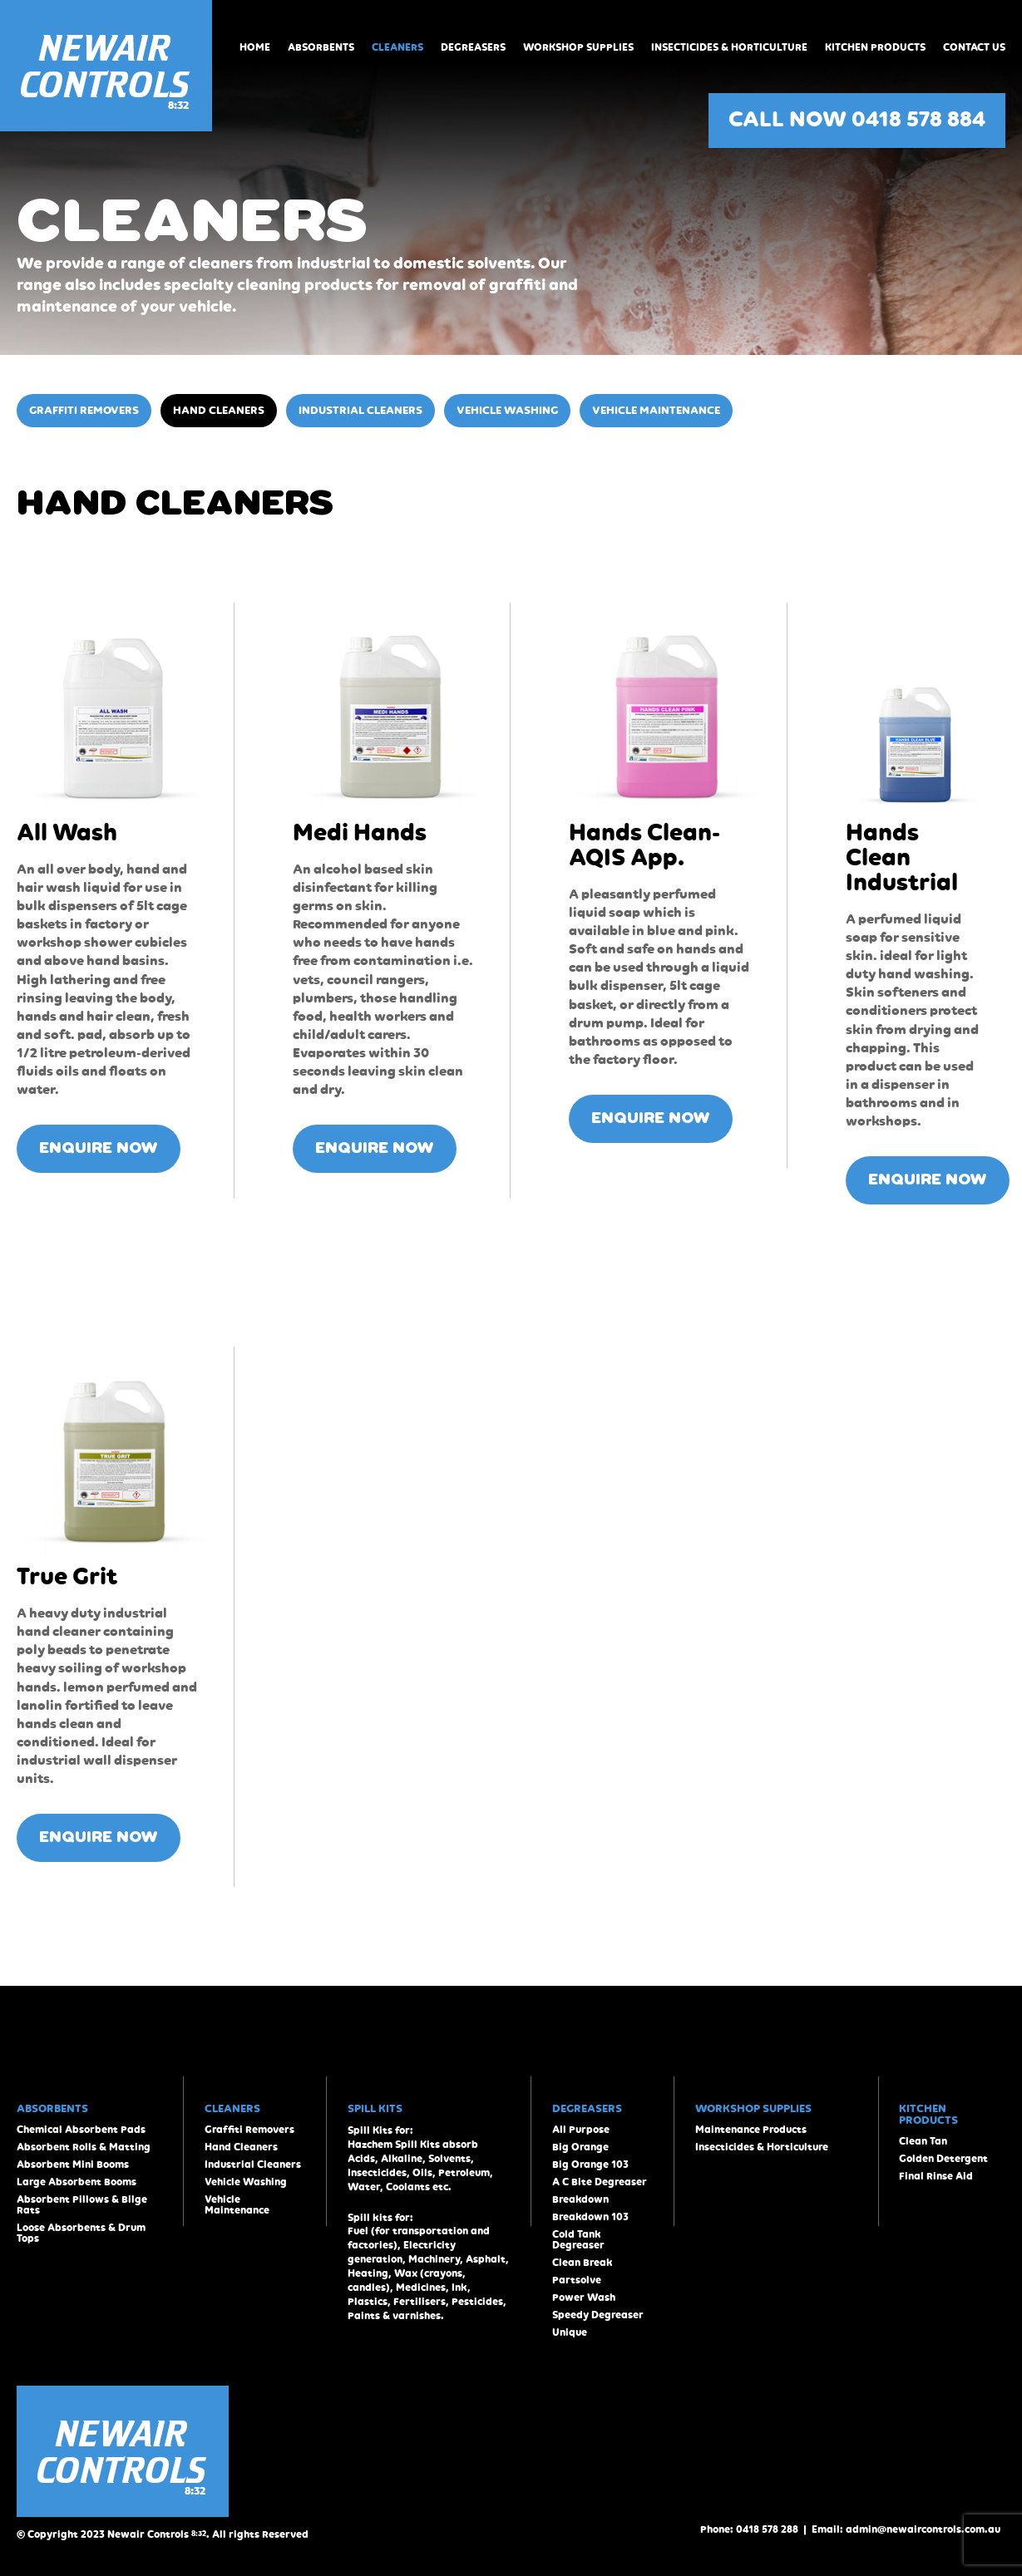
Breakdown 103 (590, 2217)
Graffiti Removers (84, 410)
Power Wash (583, 2298)
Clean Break (582, 2263)
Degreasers (473, 47)
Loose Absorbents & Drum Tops (81, 2233)
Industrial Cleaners (360, 410)
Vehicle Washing (507, 410)
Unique (569, 2332)
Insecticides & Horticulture (729, 47)
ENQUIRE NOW (98, 1148)
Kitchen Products (875, 47)
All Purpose (581, 2130)
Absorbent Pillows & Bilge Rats (82, 2205)
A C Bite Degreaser (599, 2182)
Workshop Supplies (578, 47)
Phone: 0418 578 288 (749, 2529)
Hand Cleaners (218, 410)
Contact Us (974, 47)
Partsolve (576, 2280)
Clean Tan (923, 2141)
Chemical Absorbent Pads (81, 2130)
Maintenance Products (751, 2130)
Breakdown (580, 2199)
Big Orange (580, 2147)
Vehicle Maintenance (656, 410)
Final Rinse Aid (936, 2176)
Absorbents (321, 47)
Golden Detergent (943, 2159)
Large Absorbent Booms (76, 2182)
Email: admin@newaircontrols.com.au (906, 2529)
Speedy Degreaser (598, 2315)
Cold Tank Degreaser (578, 2240)
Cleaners (397, 47)
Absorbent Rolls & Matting (84, 2147)
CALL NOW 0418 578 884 (856, 120)
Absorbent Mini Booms (73, 2165)
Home (254, 47)
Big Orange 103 (590, 2165)
